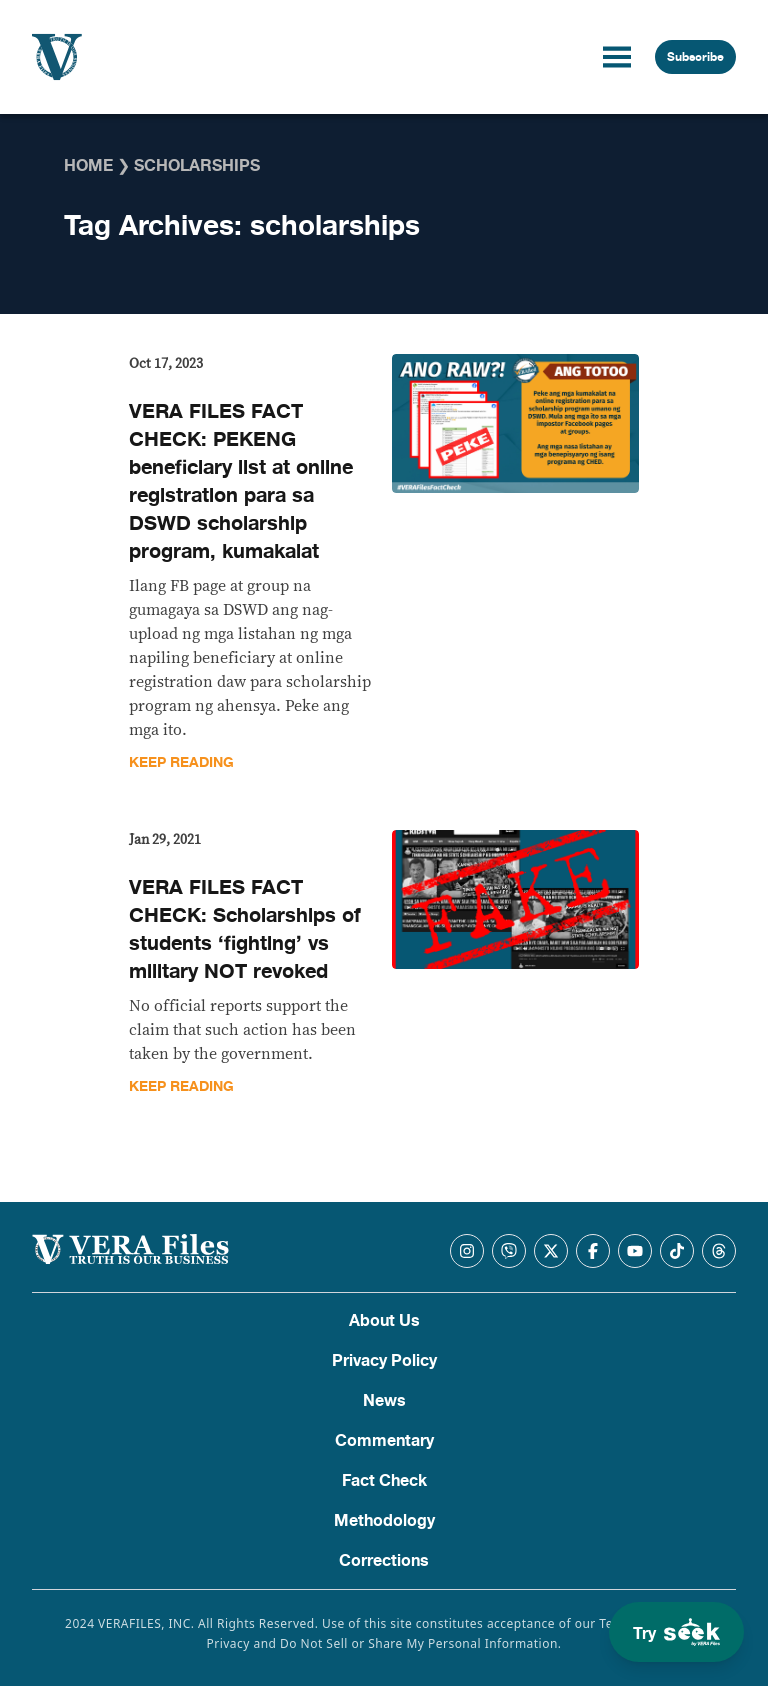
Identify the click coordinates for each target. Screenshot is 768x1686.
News (384, 1401)
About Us (384, 1321)
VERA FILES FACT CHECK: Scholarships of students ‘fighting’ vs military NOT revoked (245, 929)
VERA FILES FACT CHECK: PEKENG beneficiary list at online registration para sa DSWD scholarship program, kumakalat (241, 481)
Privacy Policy (384, 1361)
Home (88, 166)
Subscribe (695, 57)
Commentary (384, 1441)
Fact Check (384, 1481)
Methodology (384, 1521)
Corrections (384, 1561)
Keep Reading (181, 762)
